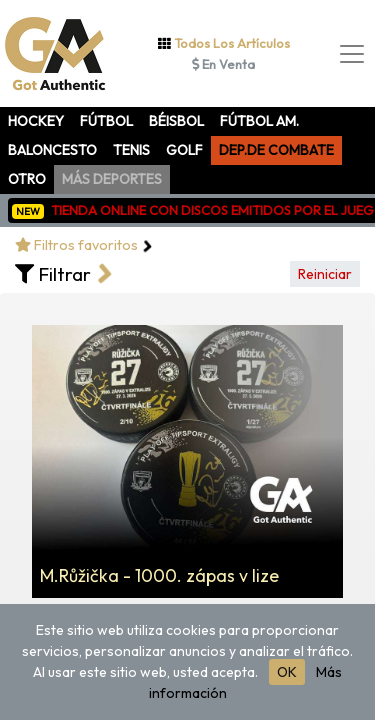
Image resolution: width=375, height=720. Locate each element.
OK (287, 672)
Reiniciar (325, 274)
